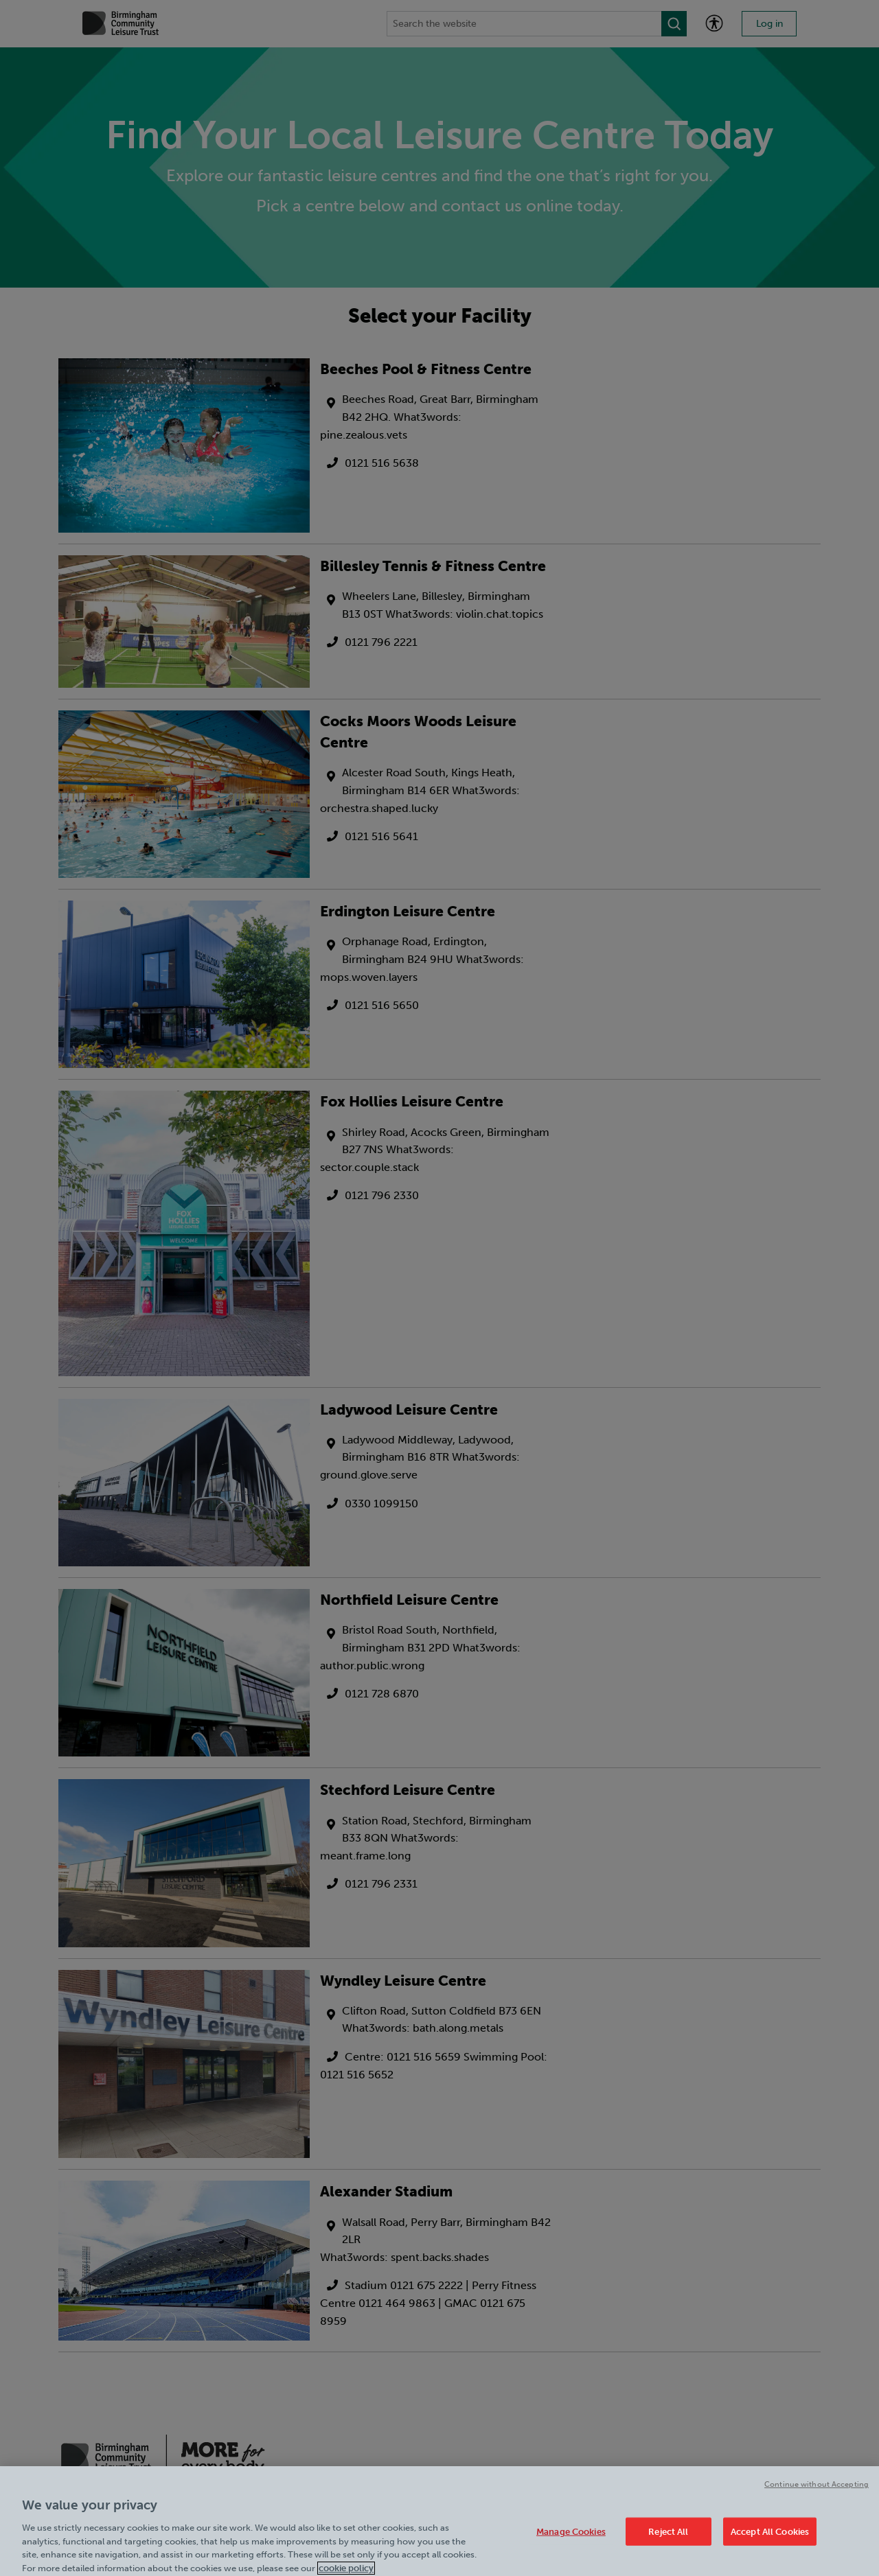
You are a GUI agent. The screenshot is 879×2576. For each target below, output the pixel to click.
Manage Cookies (571, 2536)
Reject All (668, 2536)
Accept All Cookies (770, 2536)
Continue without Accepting (816, 2489)
